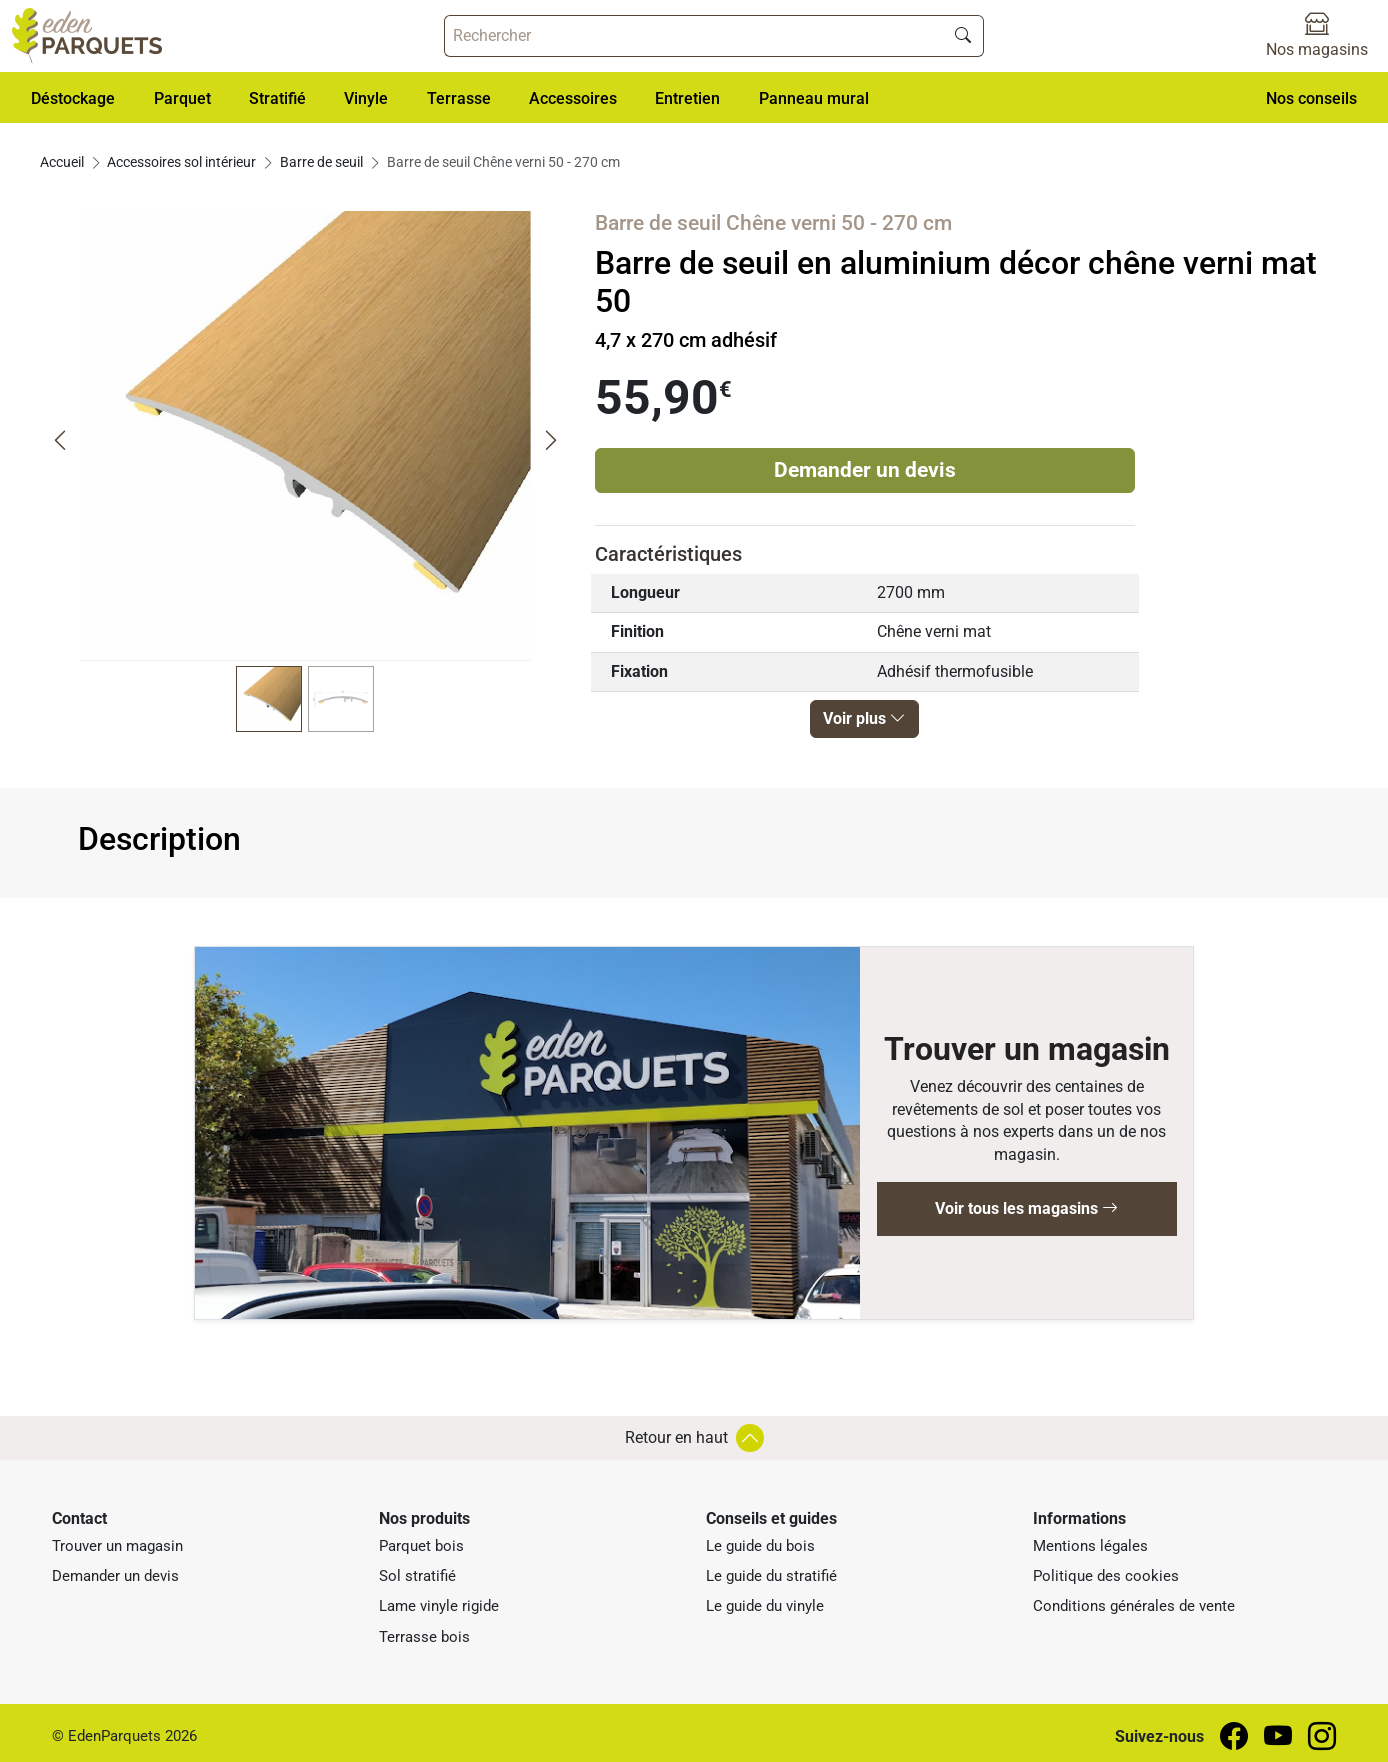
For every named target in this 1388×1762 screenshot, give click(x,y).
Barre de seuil (321, 162)
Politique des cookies (1106, 1576)
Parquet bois (421, 1546)
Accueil (62, 162)
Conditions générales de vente (1134, 1606)
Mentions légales (1090, 1546)
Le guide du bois (760, 1546)
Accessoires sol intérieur (181, 162)
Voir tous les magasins (1026, 1208)
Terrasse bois (424, 1637)
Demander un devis (865, 470)
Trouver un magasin (117, 1546)
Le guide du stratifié (771, 1576)
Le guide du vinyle (765, 1606)
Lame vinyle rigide (439, 1606)
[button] (73, 97)
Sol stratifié (417, 1576)
